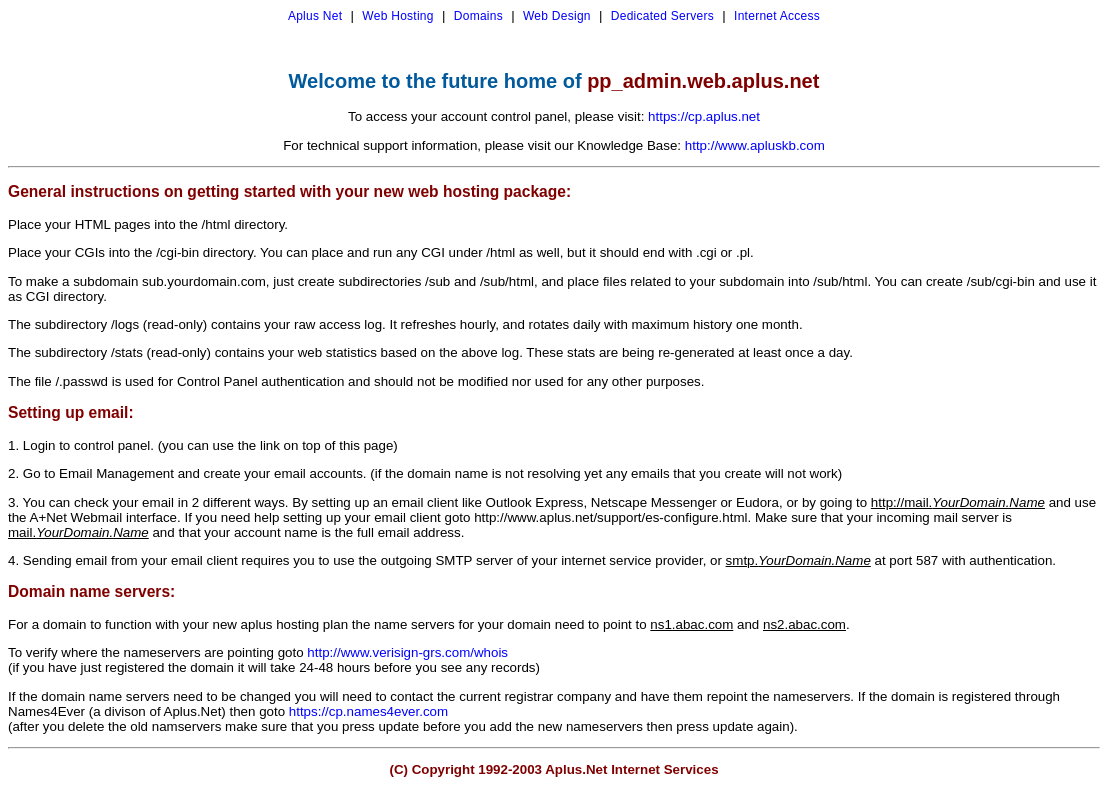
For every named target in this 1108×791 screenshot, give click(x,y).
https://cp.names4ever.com (368, 711)
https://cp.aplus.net (704, 116)
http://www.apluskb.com (755, 145)
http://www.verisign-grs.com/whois (407, 652)
